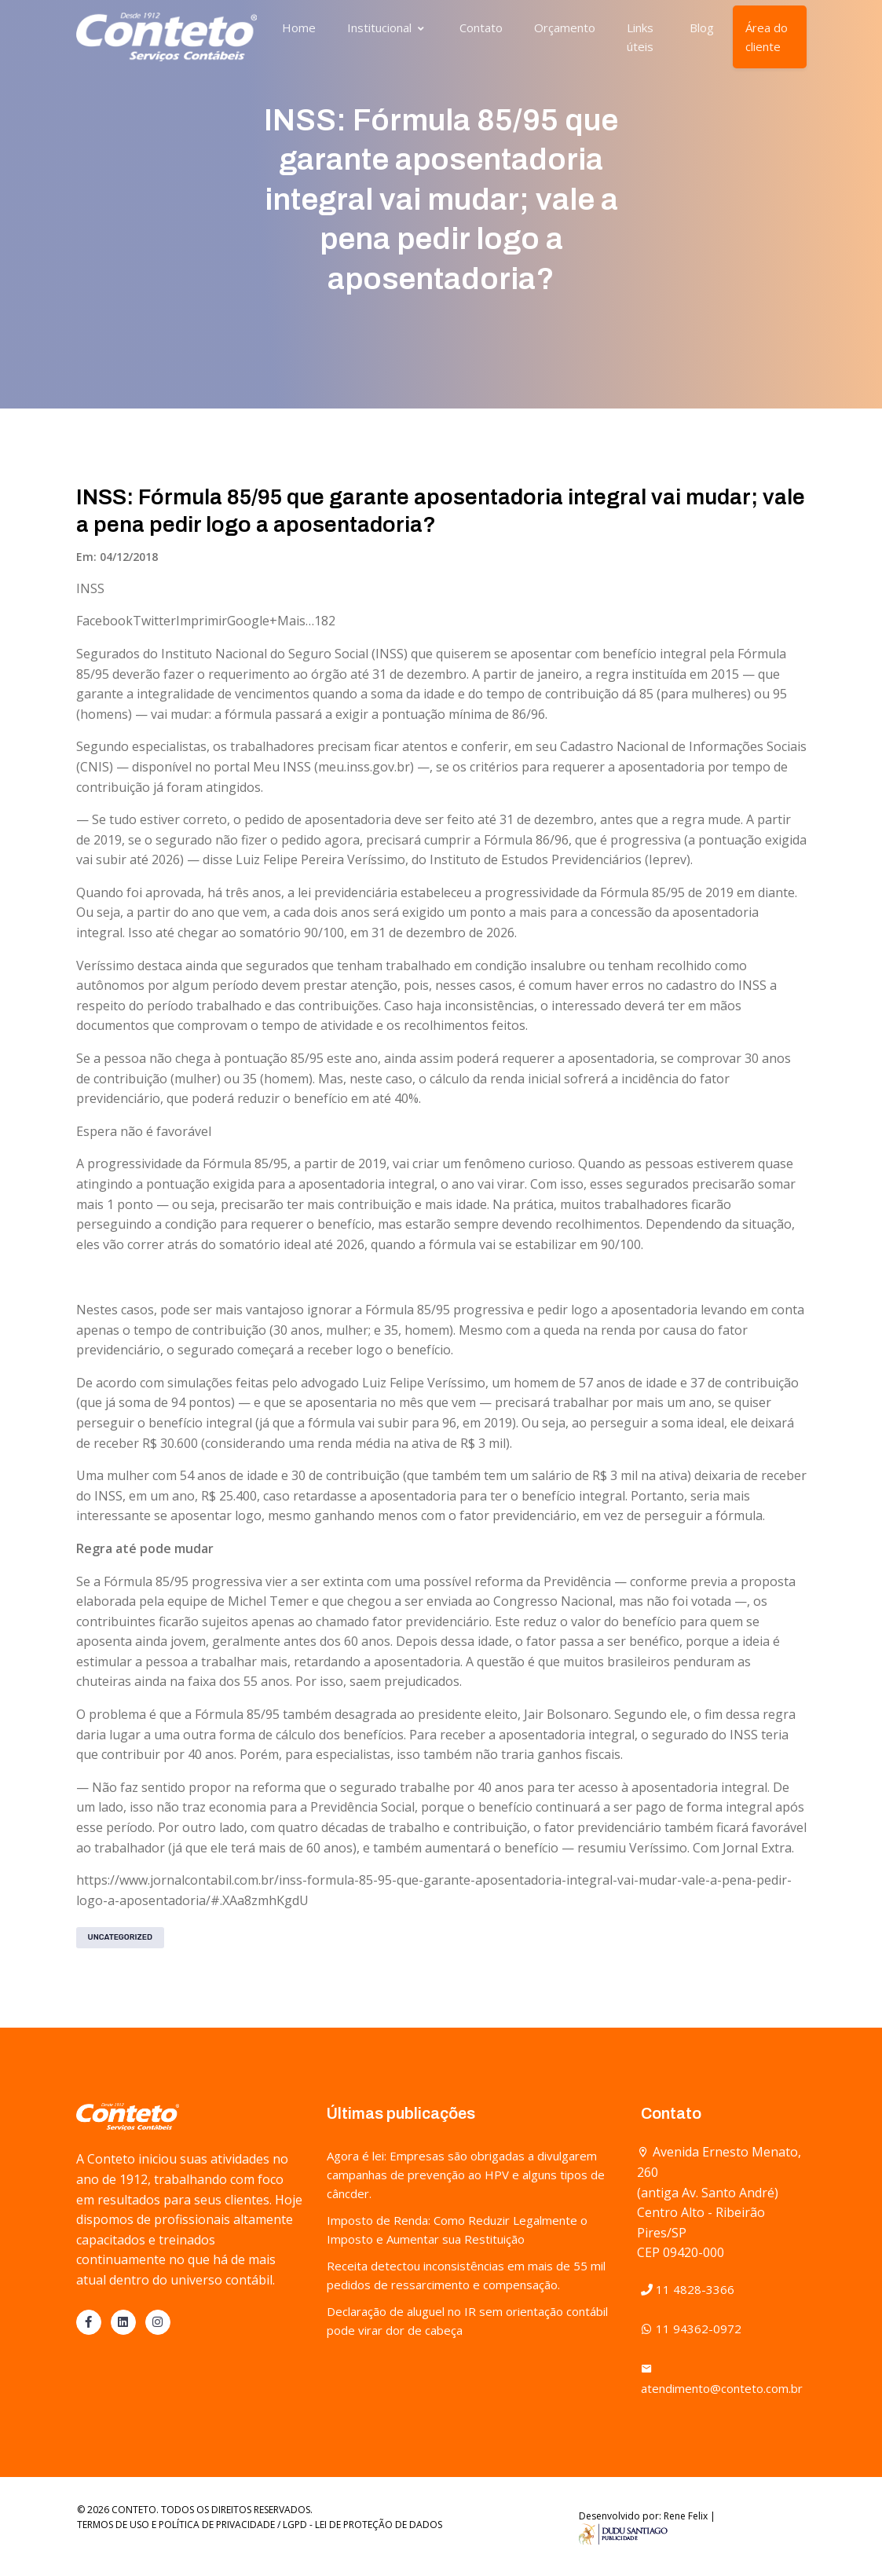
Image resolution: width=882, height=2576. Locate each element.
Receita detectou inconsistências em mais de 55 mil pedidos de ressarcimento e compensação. (466, 2275)
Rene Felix (686, 2516)
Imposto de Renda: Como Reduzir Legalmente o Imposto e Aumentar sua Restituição (457, 2229)
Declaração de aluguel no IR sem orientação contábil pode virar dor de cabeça (467, 2320)
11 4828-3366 (687, 2289)
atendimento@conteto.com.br (722, 2378)
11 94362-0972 (691, 2328)
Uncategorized (120, 1937)
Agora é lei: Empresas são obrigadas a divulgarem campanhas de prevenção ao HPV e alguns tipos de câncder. (466, 2174)
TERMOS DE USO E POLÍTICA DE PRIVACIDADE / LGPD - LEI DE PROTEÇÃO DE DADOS (259, 2524)
